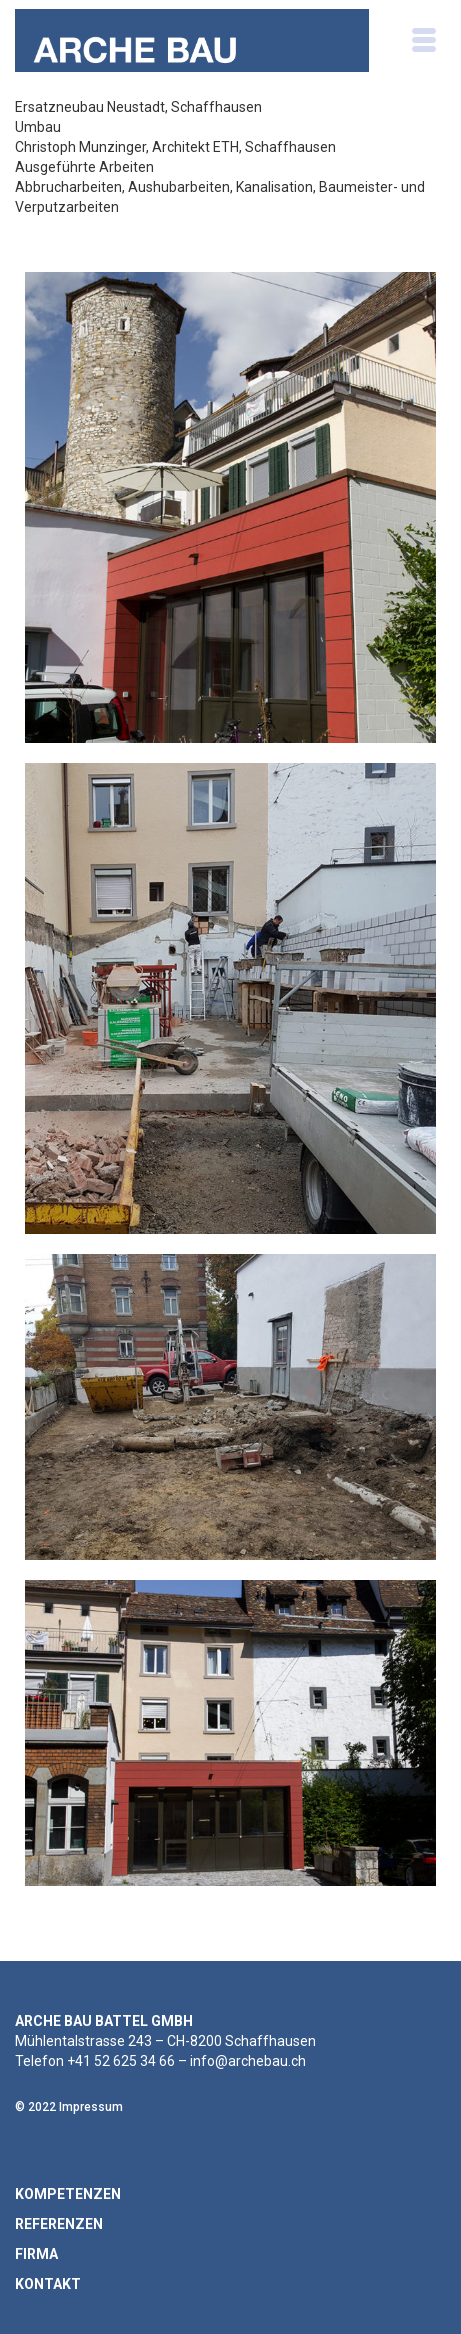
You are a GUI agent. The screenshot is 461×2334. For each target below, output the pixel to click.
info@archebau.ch (248, 2061)
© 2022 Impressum (69, 2107)
